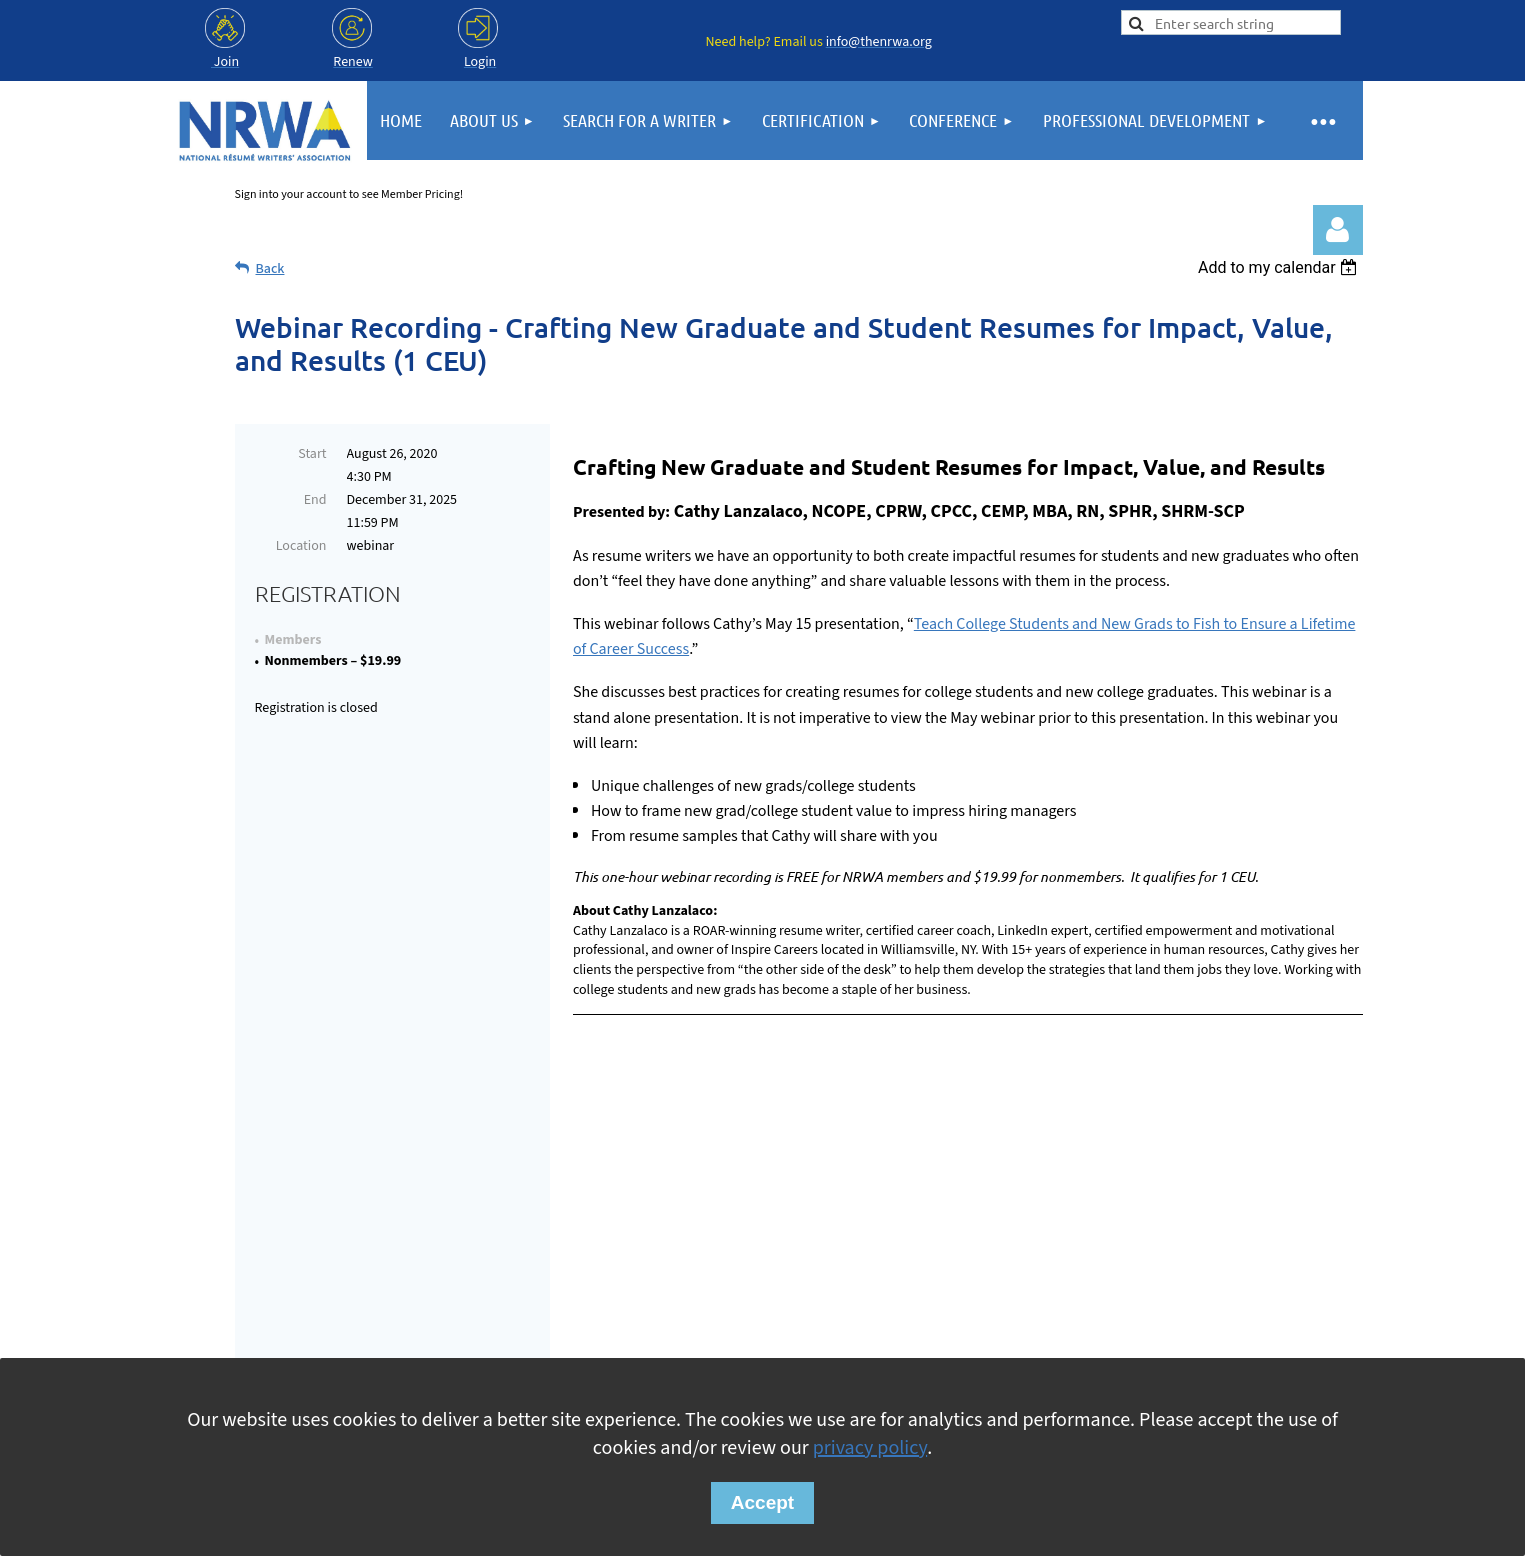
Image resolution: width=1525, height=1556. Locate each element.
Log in (1338, 230)
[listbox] (1280, 267)
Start (312, 454)
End (315, 500)
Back (270, 269)
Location (301, 546)
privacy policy (870, 1448)
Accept (762, 1502)
